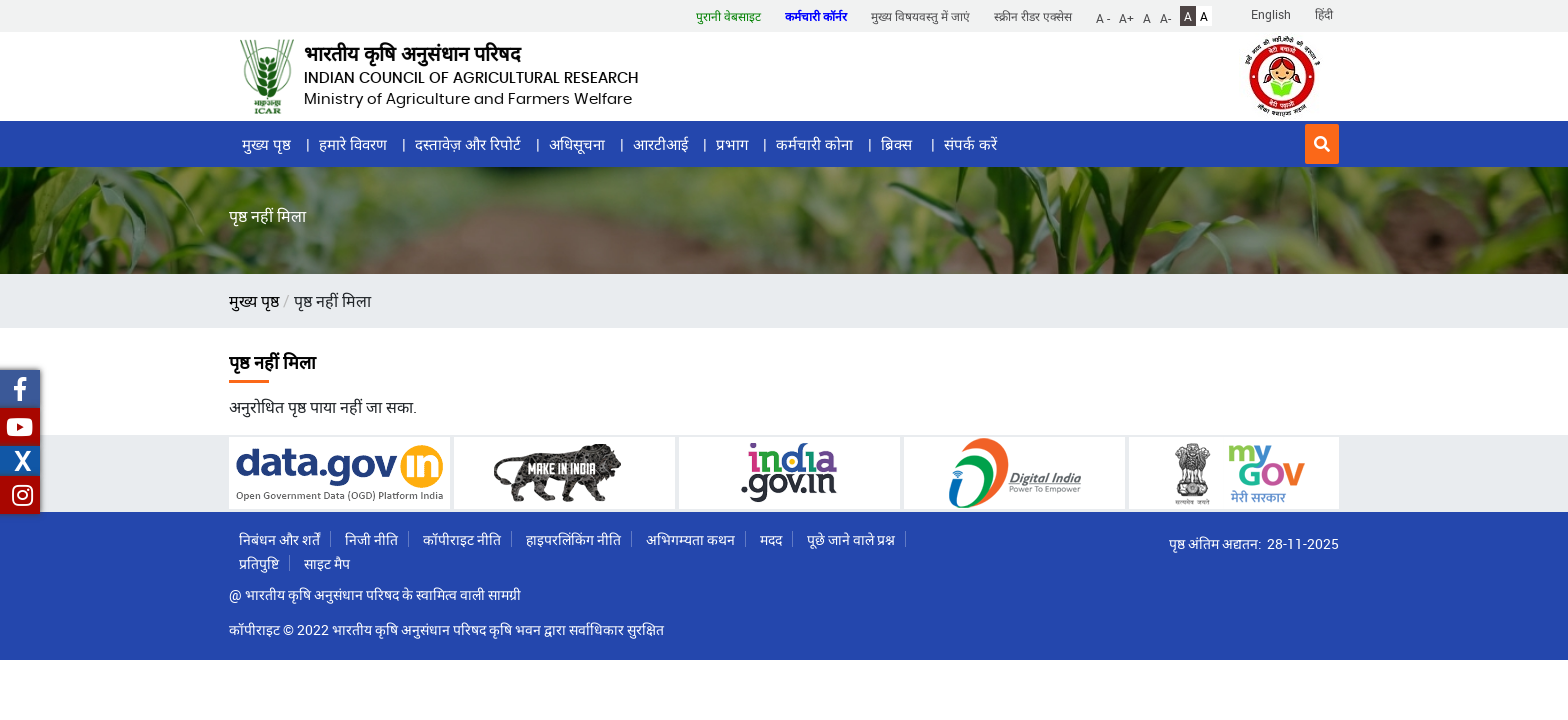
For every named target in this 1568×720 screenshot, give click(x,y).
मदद (771, 539)
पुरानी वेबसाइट (728, 16)
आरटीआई (660, 144)
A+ (1126, 17)
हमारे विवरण (353, 144)
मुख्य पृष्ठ (266, 144)
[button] (1322, 144)
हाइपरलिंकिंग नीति (573, 539)
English (1271, 14)
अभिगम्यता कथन (690, 539)
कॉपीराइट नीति (462, 539)
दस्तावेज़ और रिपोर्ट (468, 144)
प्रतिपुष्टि (259, 563)
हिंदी (1324, 14)
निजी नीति (371, 539)
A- (1165, 17)
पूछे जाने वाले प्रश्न (851, 539)
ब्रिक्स (898, 144)
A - (1103, 17)
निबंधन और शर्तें (279, 539)
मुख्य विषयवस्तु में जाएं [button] (920, 16)
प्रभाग (732, 144)
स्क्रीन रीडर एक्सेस (1033, 16)
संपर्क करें (970, 144)
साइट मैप (327, 563)
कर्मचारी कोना (814, 144)
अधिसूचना (577, 144)
